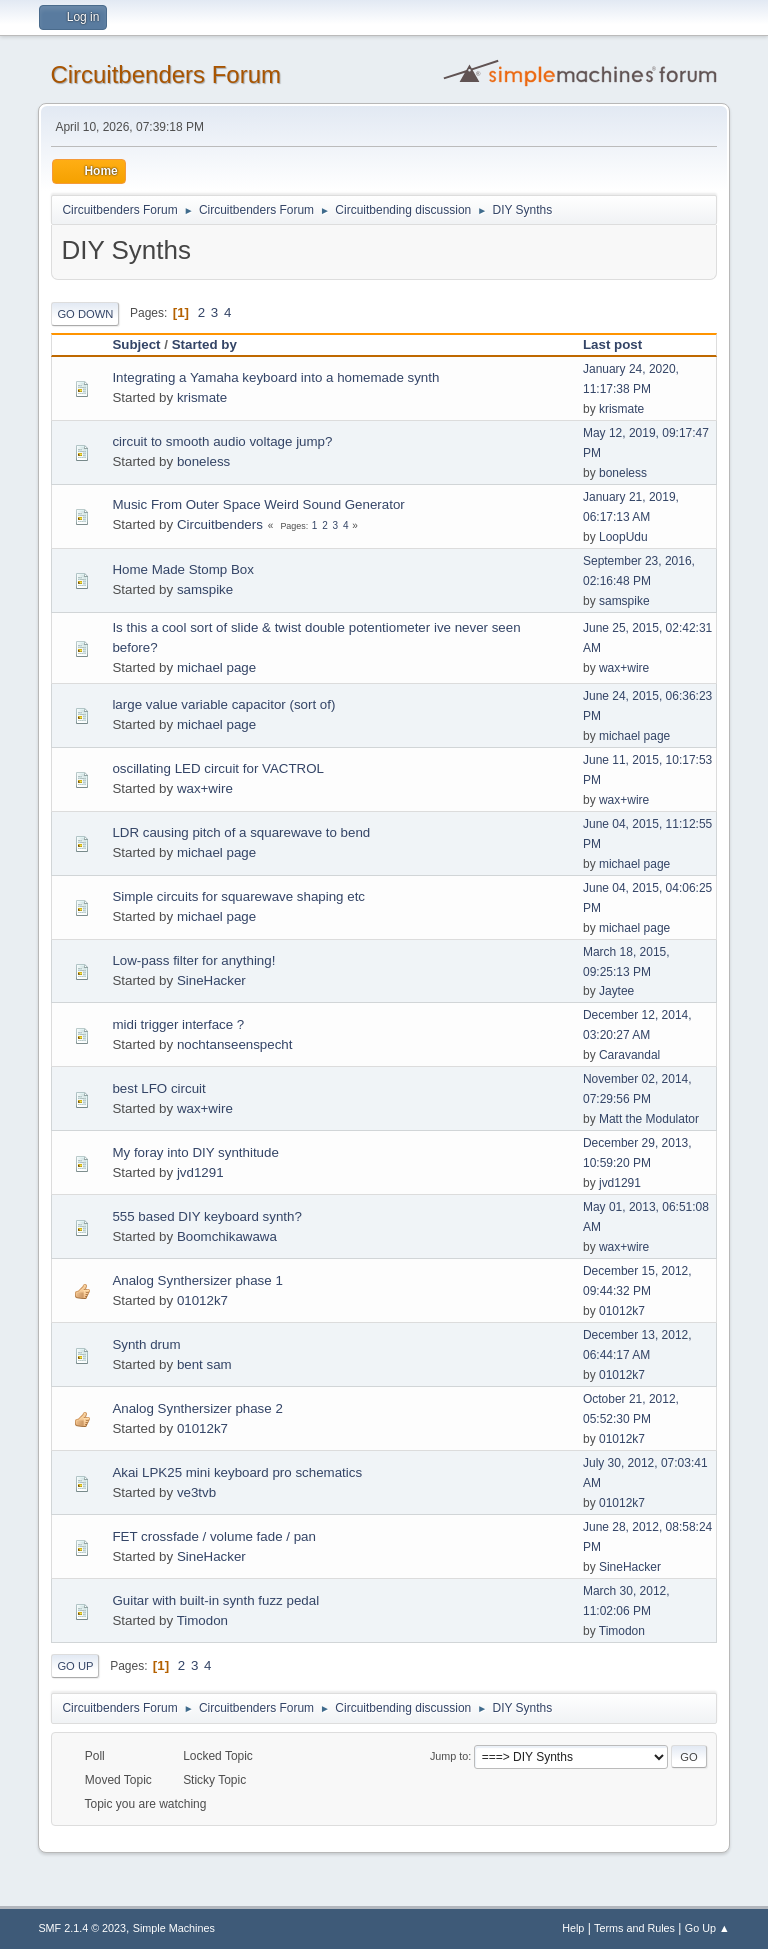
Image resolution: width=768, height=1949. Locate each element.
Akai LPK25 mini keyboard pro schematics (237, 1472)
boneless (203, 461)
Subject (136, 344)
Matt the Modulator (649, 1119)
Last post (621, 344)
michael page (216, 667)
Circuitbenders (220, 524)
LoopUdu (623, 537)
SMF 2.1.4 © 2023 (82, 1928)
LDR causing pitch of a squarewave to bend (241, 832)
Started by (204, 344)
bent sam (204, 1364)
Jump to (449, 1756)
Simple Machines (174, 1928)
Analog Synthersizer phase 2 (197, 1408)
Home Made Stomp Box (183, 569)
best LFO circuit (158, 1088)
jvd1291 (200, 1172)
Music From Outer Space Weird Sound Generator (258, 504)
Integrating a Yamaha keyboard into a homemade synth (275, 377)
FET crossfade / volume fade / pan (213, 1536)
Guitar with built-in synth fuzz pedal (215, 1600)
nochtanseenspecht (235, 1044)
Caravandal (629, 1055)
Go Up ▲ (707, 1928)
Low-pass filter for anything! (193, 960)
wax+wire (624, 668)
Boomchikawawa (227, 1236)
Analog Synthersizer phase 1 (197, 1280)
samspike (205, 589)
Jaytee (616, 991)
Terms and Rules (634, 1928)
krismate (202, 397)
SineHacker (211, 980)
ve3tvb (196, 1492)
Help (573, 1928)
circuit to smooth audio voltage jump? (222, 441)
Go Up (75, 1666)
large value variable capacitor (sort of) (223, 704)
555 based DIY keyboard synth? (206, 1216)
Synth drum (146, 1344)
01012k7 (202, 1300)
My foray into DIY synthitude (195, 1152)
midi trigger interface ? (178, 1024)
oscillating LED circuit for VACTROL (218, 768)
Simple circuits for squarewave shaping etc (238, 896)
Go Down (85, 314)
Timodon (202, 1620)
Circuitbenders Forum (165, 74)
